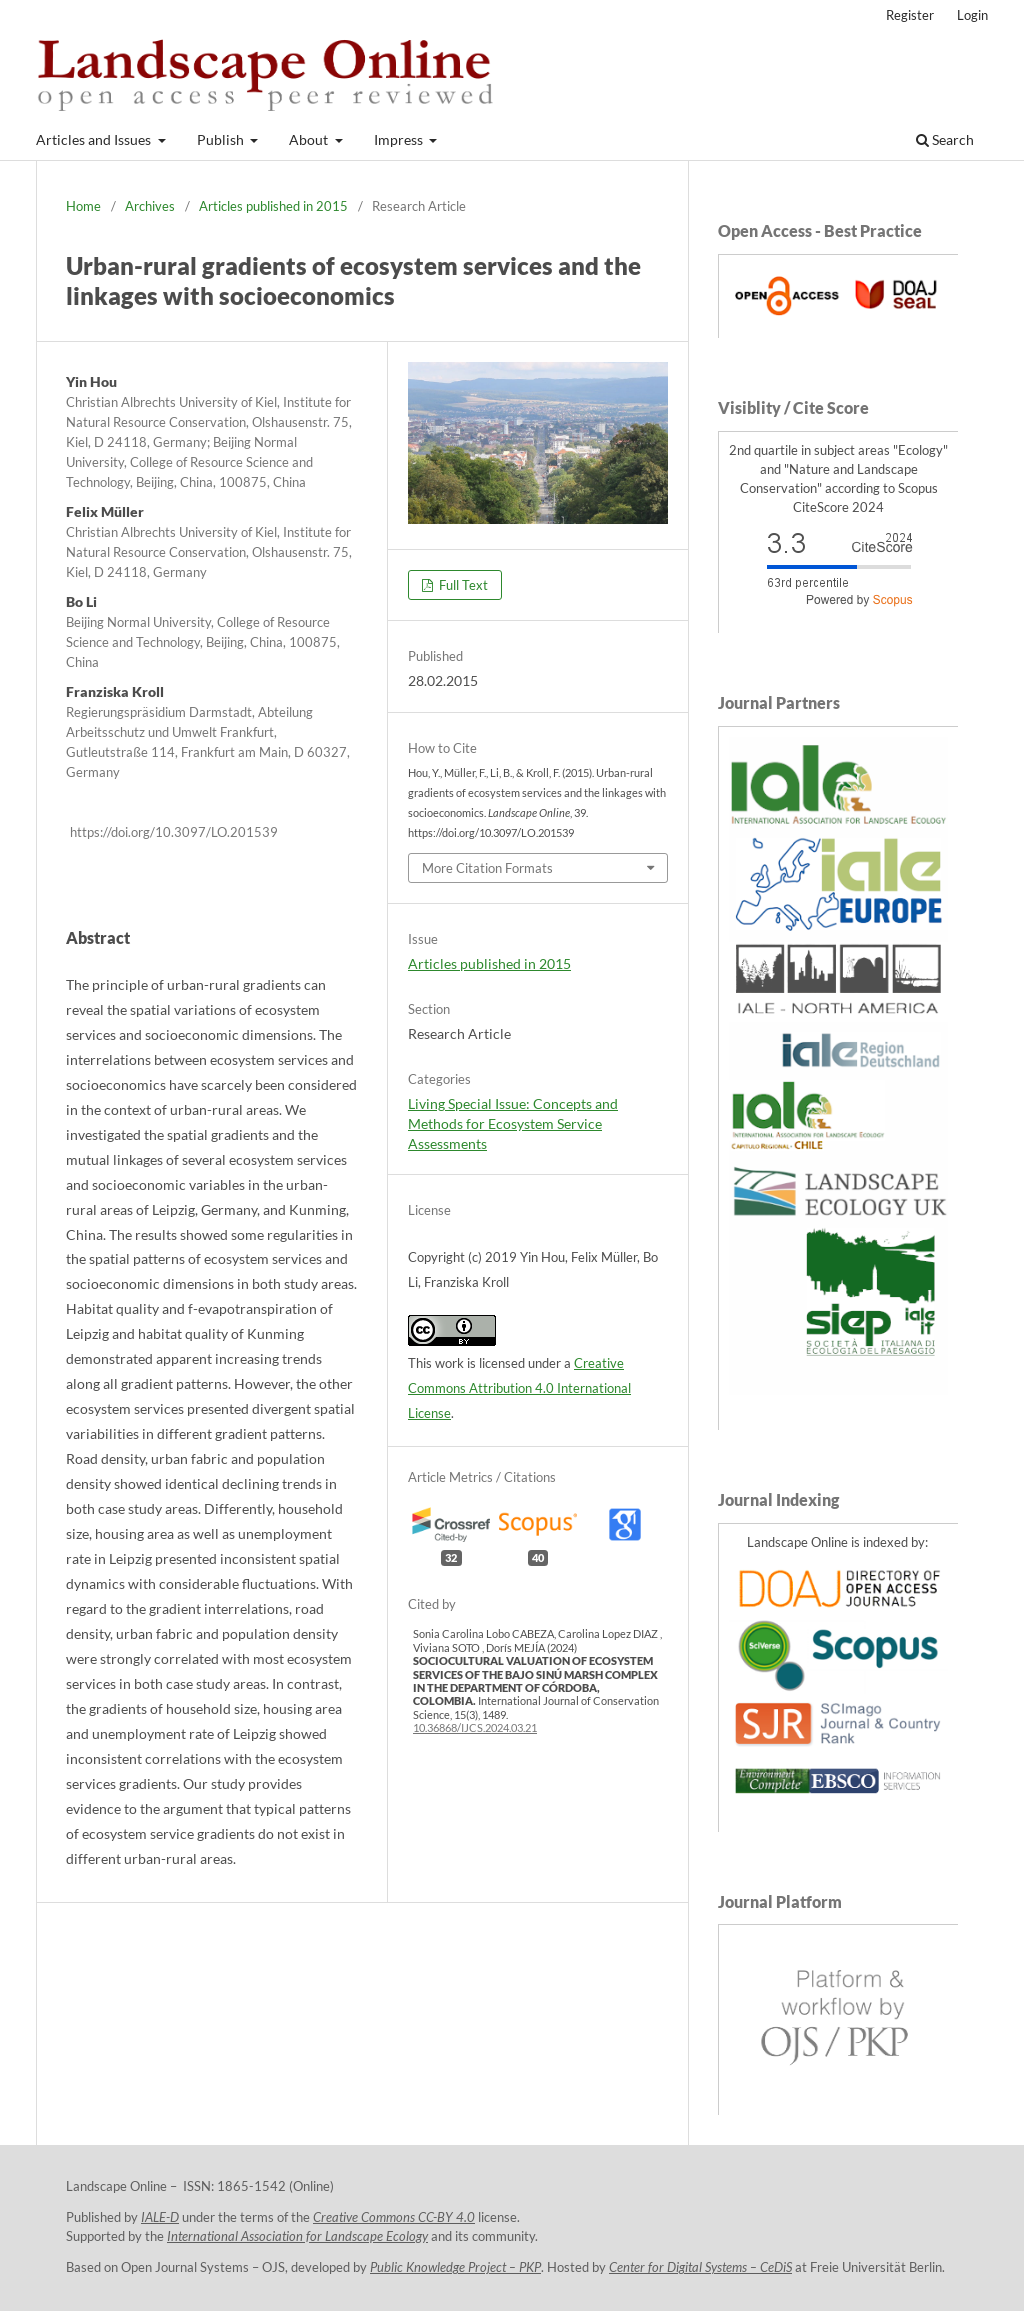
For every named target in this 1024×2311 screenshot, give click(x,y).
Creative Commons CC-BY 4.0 (394, 2217)
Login (972, 15)
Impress (400, 139)
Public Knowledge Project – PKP (455, 2267)
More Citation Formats (487, 868)
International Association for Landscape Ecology (297, 2236)
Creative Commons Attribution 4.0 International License (519, 1388)
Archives (150, 206)
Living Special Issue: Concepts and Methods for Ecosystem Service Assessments (513, 1123)
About (310, 139)
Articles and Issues (95, 139)
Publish (222, 139)
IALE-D (160, 2217)
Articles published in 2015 (273, 206)
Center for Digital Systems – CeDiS (700, 2267)
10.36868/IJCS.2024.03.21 (475, 1727)
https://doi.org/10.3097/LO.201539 (174, 832)
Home (83, 206)
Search (945, 139)
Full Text (462, 585)
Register (910, 15)
